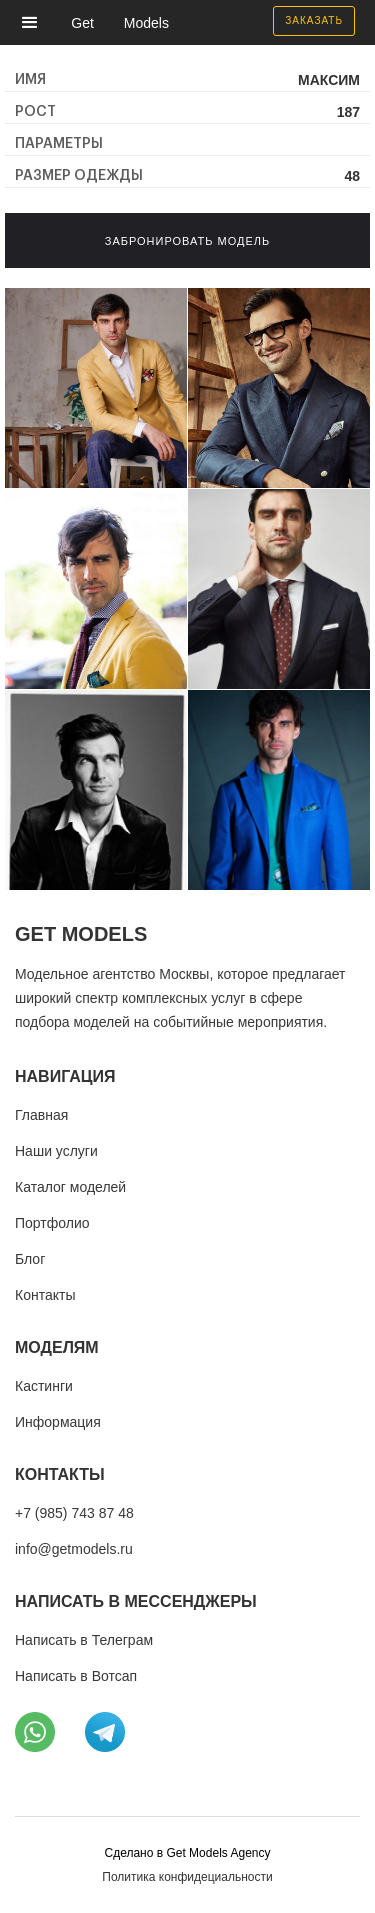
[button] (35, 22)
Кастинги (44, 1386)
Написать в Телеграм (84, 1640)
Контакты (45, 1295)
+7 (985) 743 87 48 (74, 1513)
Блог (30, 1259)
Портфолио (52, 1223)
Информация (58, 1422)
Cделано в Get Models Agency (187, 1853)
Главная (41, 1115)
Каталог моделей (70, 1187)
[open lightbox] (96, 388)
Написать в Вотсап (76, 1676)
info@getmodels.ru (74, 1549)
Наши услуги (56, 1151)
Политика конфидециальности (187, 1877)
